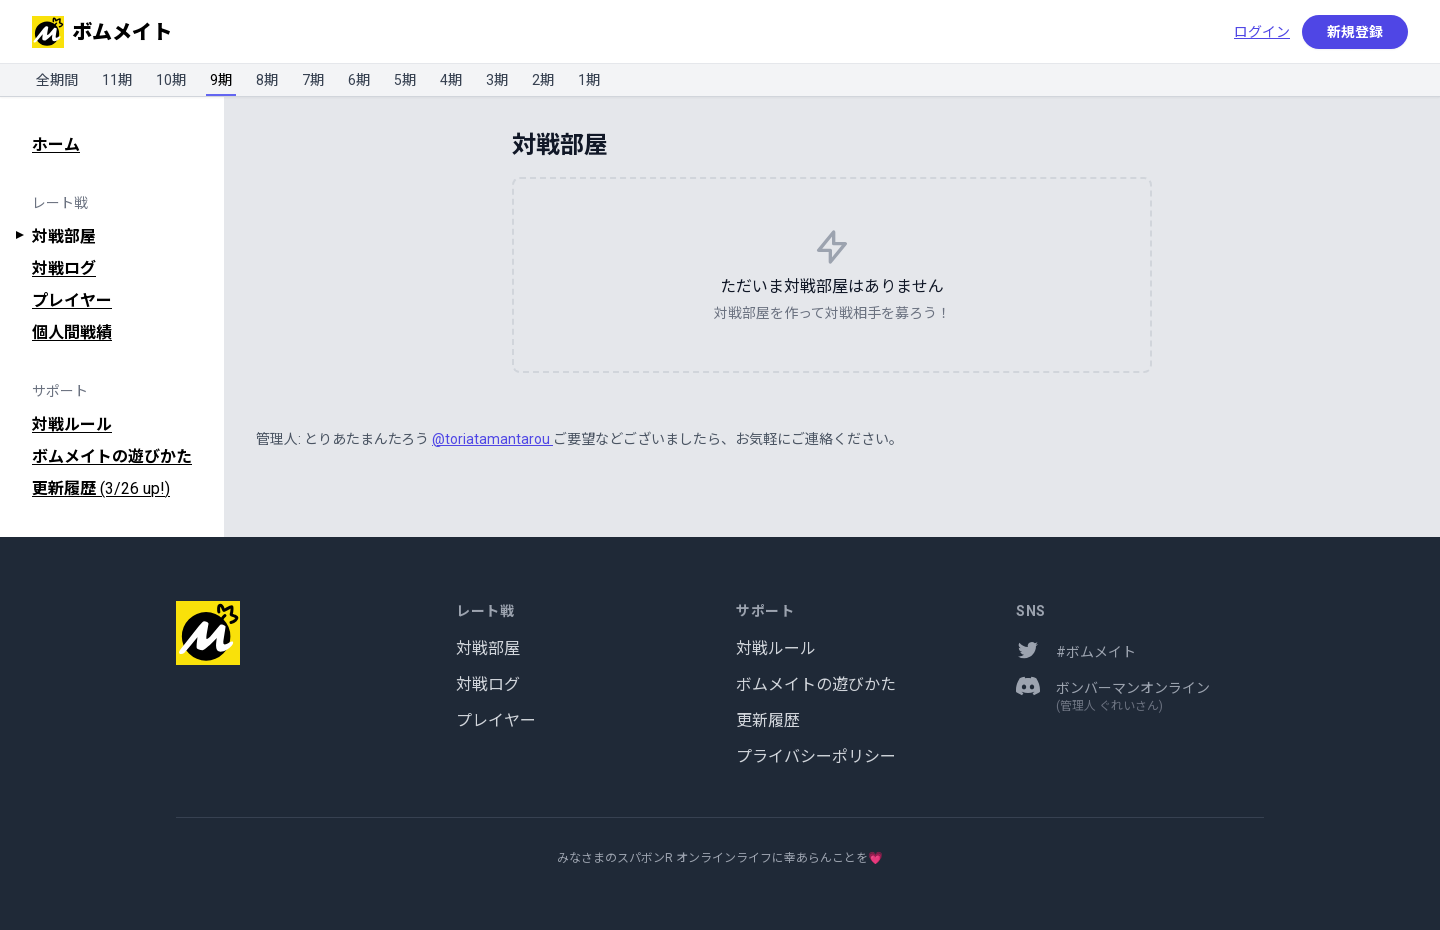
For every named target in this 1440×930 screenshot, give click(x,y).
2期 (543, 80)
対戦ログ (64, 268)
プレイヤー (72, 300)
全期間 (57, 80)
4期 (451, 80)
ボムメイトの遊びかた (112, 456)
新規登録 (1355, 32)
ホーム (56, 144)
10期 (171, 80)
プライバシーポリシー (816, 756)
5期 (405, 80)
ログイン (1262, 32)
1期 (589, 80)
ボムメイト (102, 32)
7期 (313, 80)
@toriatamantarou (492, 439)
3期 (497, 80)
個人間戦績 (72, 332)
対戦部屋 (64, 236)
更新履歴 (101, 488)
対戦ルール (72, 424)
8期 (267, 80)
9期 (221, 80)
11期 (117, 80)
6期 (359, 80)
